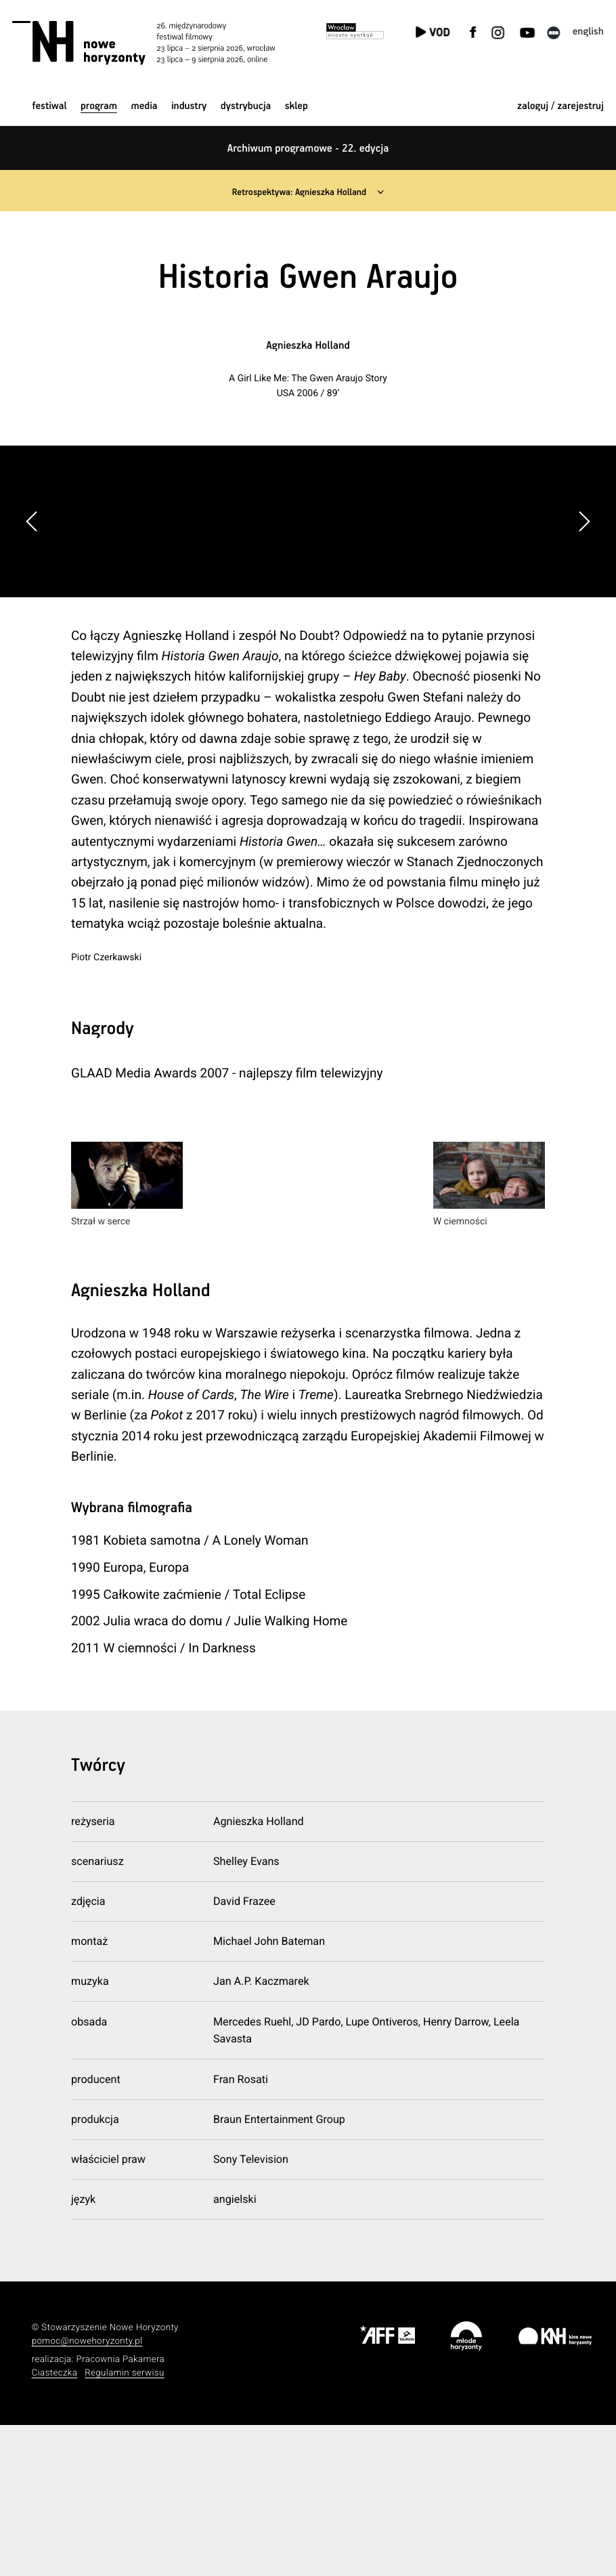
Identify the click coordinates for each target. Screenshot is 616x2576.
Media (144, 106)
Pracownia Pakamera (120, 2511)
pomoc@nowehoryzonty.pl (87, 2492)
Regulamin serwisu (124, 2524)
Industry (188, 106)
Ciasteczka (55, 2524)
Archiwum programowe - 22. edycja (308, 148)
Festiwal (49, 106)
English (588, 32)
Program (99, 106)
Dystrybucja (246, 106)
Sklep (296, 106)
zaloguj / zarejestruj (560, 106)
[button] (584, 597)
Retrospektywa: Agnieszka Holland (297, 192)
